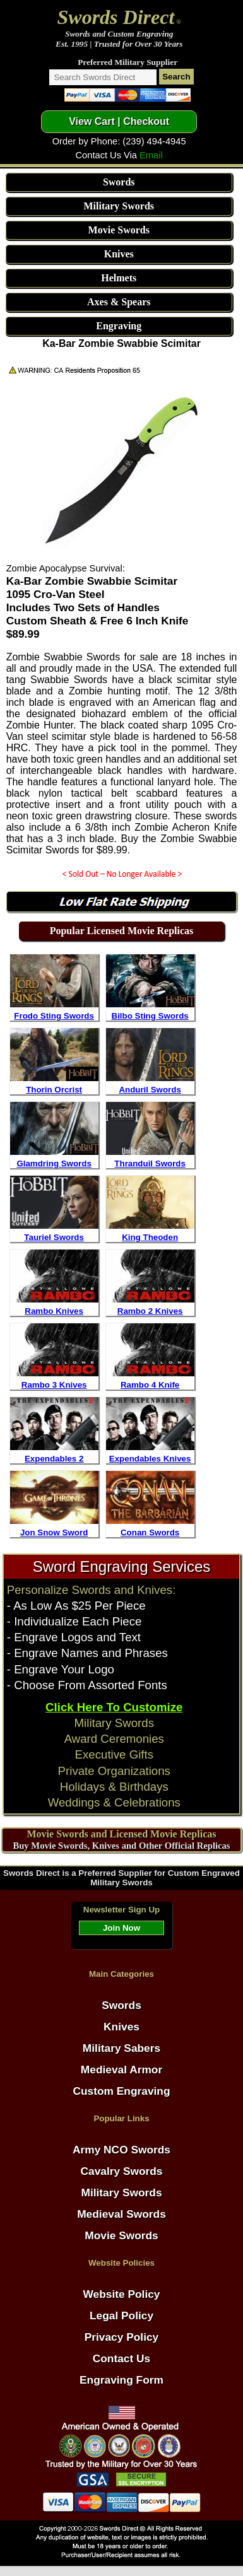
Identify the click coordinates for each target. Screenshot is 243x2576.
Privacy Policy (122, 2337)
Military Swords (118, 206)
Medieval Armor (121, 2069)
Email (151, 155)
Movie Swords (119, 230)
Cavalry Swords (121, 2171)
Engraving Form (121, 2380)
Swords (119, 182)
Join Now (121, 1928)
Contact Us (121, 2358)
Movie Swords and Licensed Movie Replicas (121, 1834)
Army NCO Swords (121, 2149)
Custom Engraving (121, 2091)
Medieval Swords (121, 2214)
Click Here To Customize (113, 1707)
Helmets (118, 277)
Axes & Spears (118, 301)
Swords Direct (116, 17)
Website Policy (121, 2294)
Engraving (118, 325)
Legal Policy (121, 2315)
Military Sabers (121, 2048)
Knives (119, 254)
